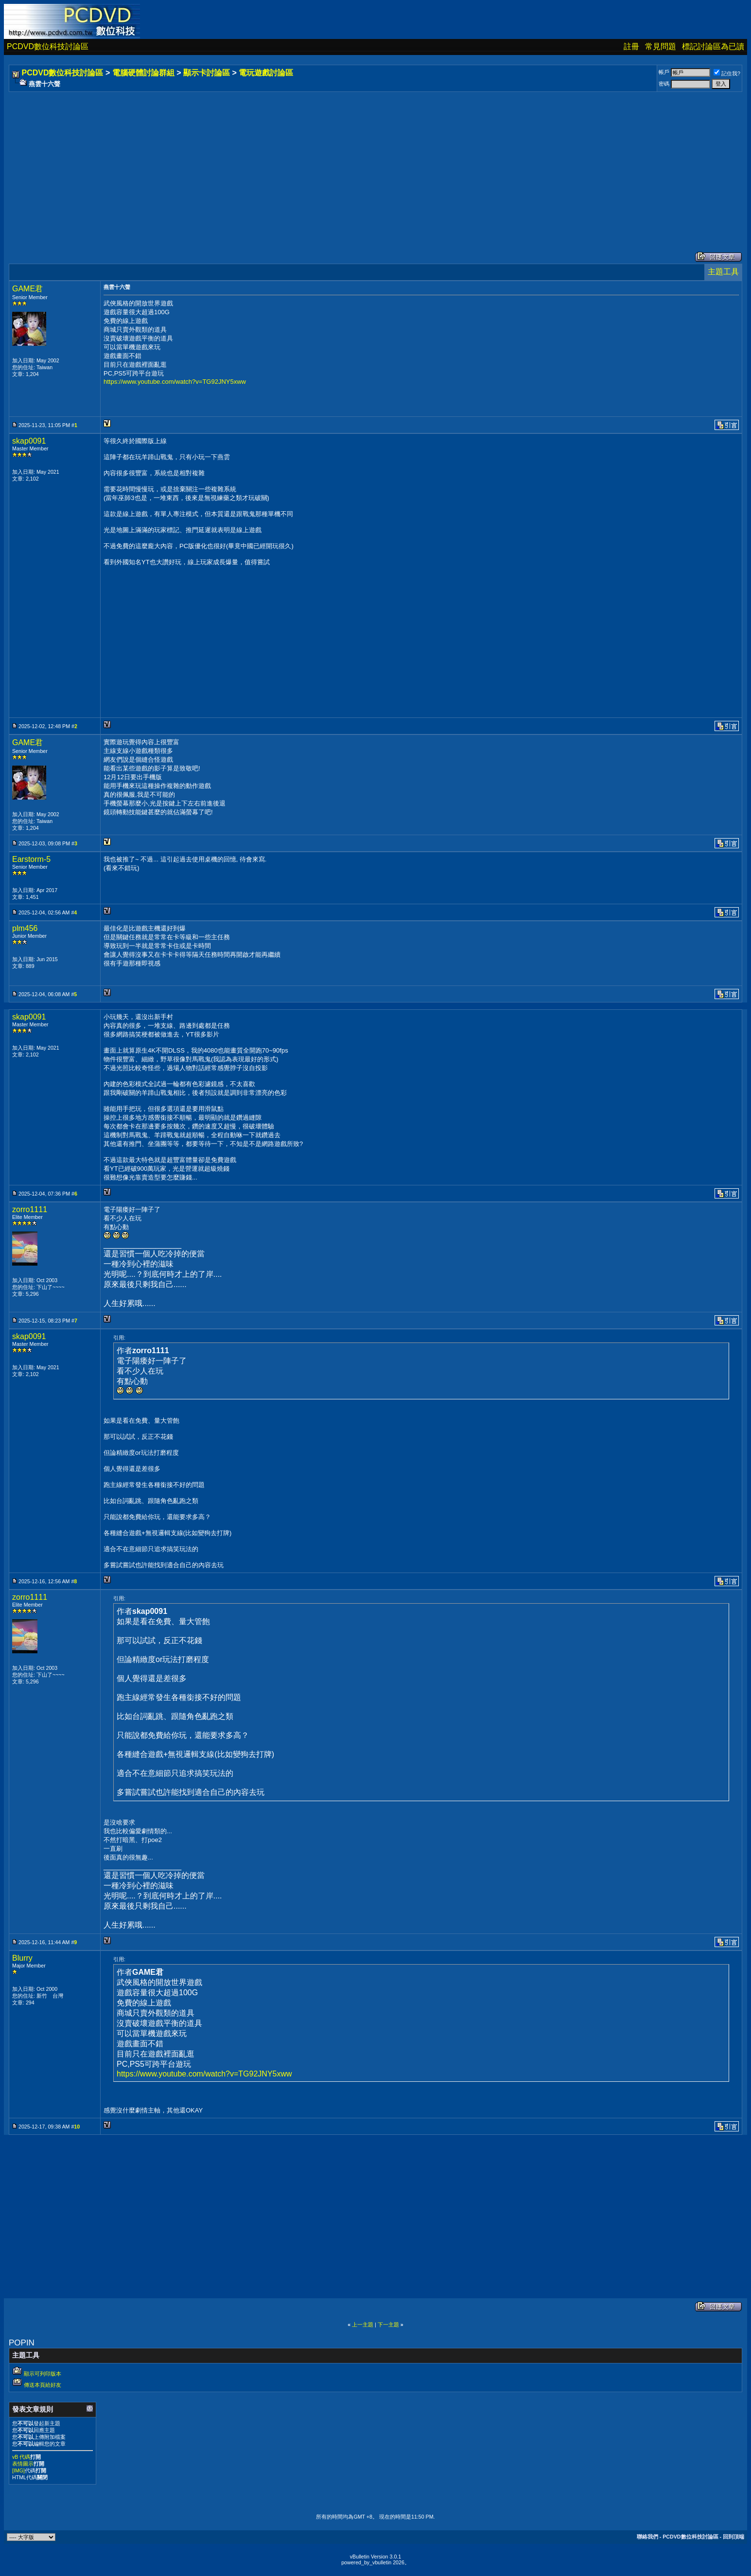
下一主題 (388, 2324)
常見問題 (660, 46)
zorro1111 (29, 1209)
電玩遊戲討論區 (266, 73)
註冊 (631, 46)
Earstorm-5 (31, 859)
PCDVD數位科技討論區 (47, 46)
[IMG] (18, 2470)
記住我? (727, 73)
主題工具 (723, 272)
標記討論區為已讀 (713, 46)
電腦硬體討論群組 (143, 73)
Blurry (22, 1958)
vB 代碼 (21, 2457)
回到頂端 (733, 2537)
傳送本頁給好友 (42, 2385)
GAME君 (27, 289)
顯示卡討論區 (206, 73)
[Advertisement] (302, 162)
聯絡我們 (647, 2537)
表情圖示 (23, 2464)
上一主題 (362, 2324)
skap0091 (29, 441)
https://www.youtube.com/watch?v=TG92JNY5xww (175, 381)
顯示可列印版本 (42, 2374)
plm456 (24, 928)
